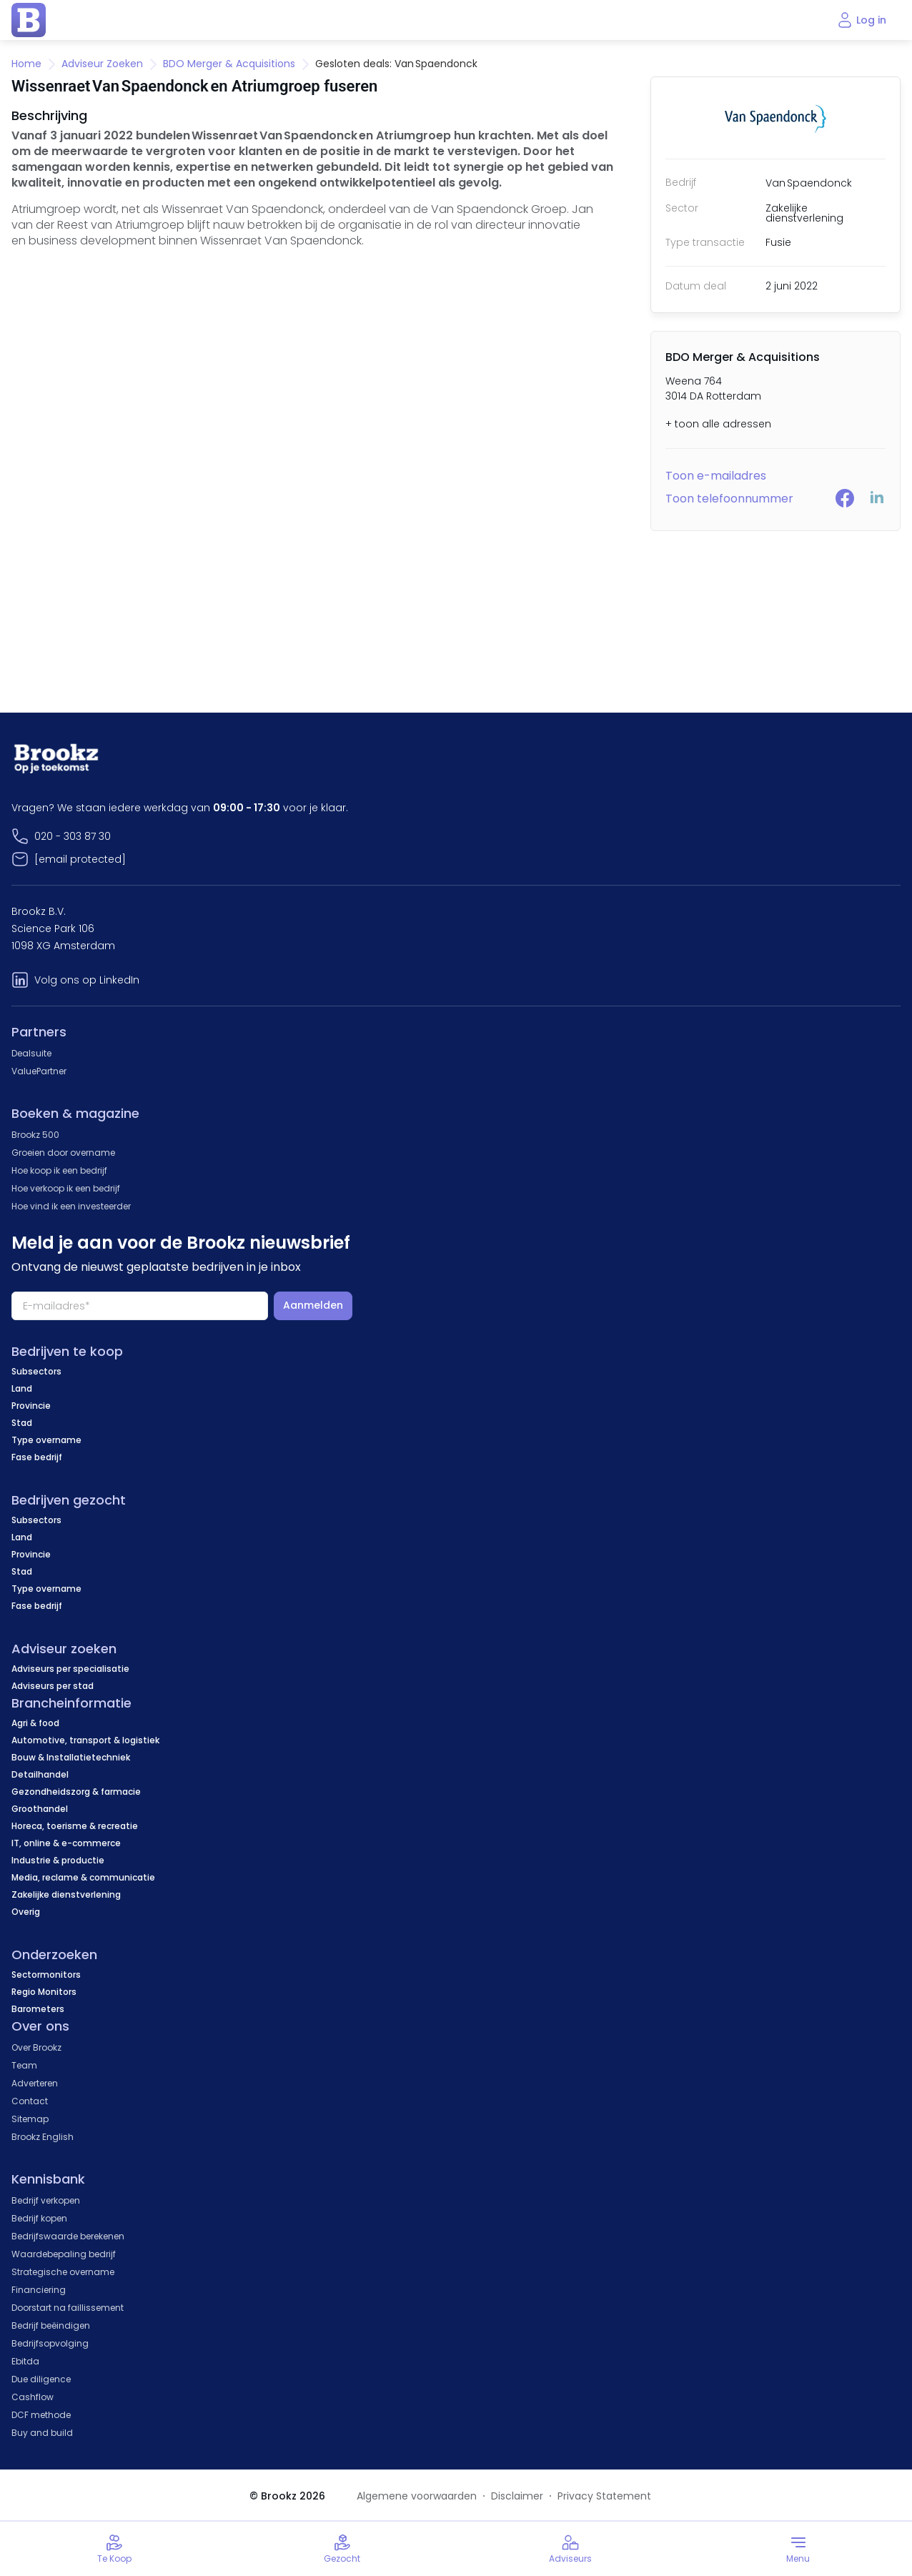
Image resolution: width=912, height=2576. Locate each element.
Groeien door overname (63, 1152)
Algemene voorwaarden (417, 2496)
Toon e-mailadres (715, 475)
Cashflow (32, 2397)
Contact (29, 2101)
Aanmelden (313, 1305)
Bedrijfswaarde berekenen (67, 2236)
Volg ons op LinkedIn (86, 980)
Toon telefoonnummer (729, 498)
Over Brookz (36, 2047)
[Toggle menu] (798, 2548)
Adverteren (34, 2083)
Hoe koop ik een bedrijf (59, 1170)
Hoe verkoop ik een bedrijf (65, 1188)
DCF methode (41, 2415)
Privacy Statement (604, 2496)
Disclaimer (517, 2496)
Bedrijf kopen (39, 2218)
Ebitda (25, 2361)
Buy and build (42, 2433)
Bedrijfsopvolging (50, 2343)
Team (24, 2065)
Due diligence (41, 2379)
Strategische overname (62, 2272)
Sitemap (30, 2119)
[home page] (28, 20)
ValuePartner (38, 1071)
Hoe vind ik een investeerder (71, 1206)
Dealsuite (31, 1053)
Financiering (38, 2290)
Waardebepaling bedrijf (63, 2254)
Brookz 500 (35, 1135)
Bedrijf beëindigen (50, 2325)
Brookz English (42, 2137)
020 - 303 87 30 (72, 836)
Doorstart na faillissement (67, 2308)
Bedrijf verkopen (45, 2200)
